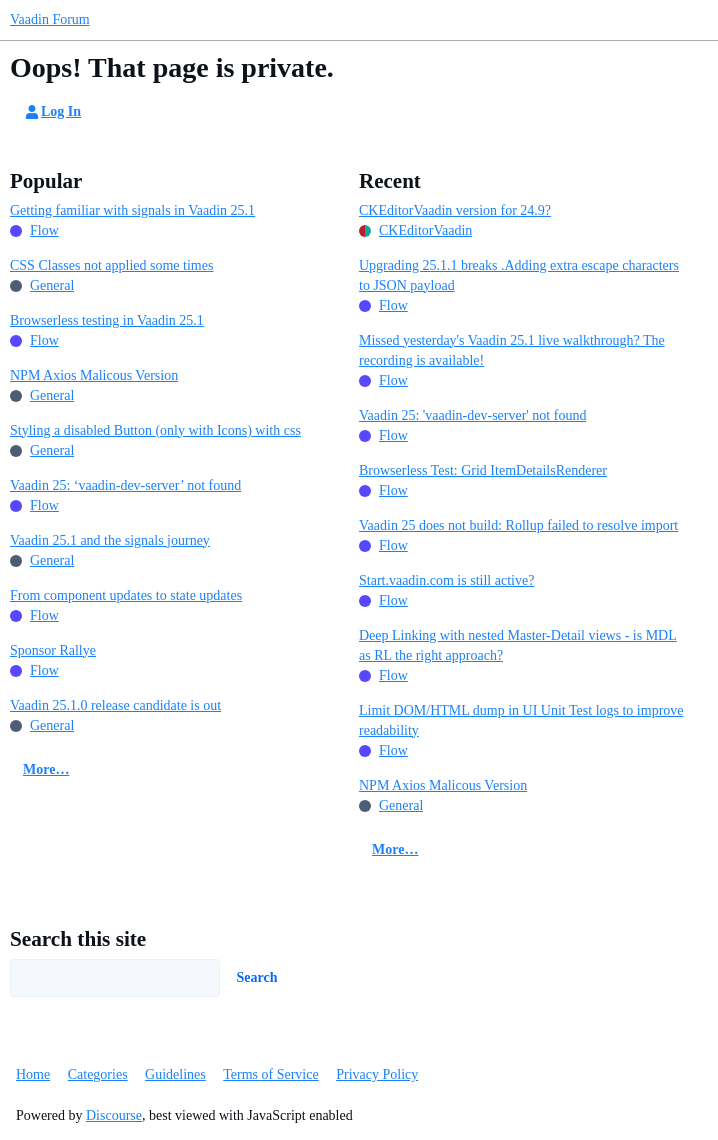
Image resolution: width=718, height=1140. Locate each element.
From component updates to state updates (126, 595)
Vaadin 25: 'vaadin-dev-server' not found (472, 415)
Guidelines (175, 1074)
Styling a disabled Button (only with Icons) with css (155, 430)
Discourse (114, 1115)
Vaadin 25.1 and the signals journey (110, 540)
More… (46, 769)
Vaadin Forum (50, 19)
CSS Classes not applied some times (111, 265)
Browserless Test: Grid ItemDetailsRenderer (483, 470)
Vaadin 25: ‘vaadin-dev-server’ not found (125, 485)
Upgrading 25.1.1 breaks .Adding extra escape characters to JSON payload (519, 275)
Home (33, 1074)
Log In (52, 112)
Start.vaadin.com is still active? (446, 580)
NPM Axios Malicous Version (94, 375)
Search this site (78, 939)
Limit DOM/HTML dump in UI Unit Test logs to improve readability (521, 720)
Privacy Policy (377, 1074)
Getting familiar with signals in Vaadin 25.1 (132, 210)
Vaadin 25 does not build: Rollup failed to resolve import (518, 525)
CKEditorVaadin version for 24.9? (455, 210)
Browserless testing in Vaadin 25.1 (107, 320)
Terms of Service (270, 1074)
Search (257, 977)
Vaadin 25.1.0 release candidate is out (115, 705)
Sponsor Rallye (53, 650)
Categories (98, 1074)
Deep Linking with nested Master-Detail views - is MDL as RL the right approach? (518, 645)
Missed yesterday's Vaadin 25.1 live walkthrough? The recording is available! (512, 350)
